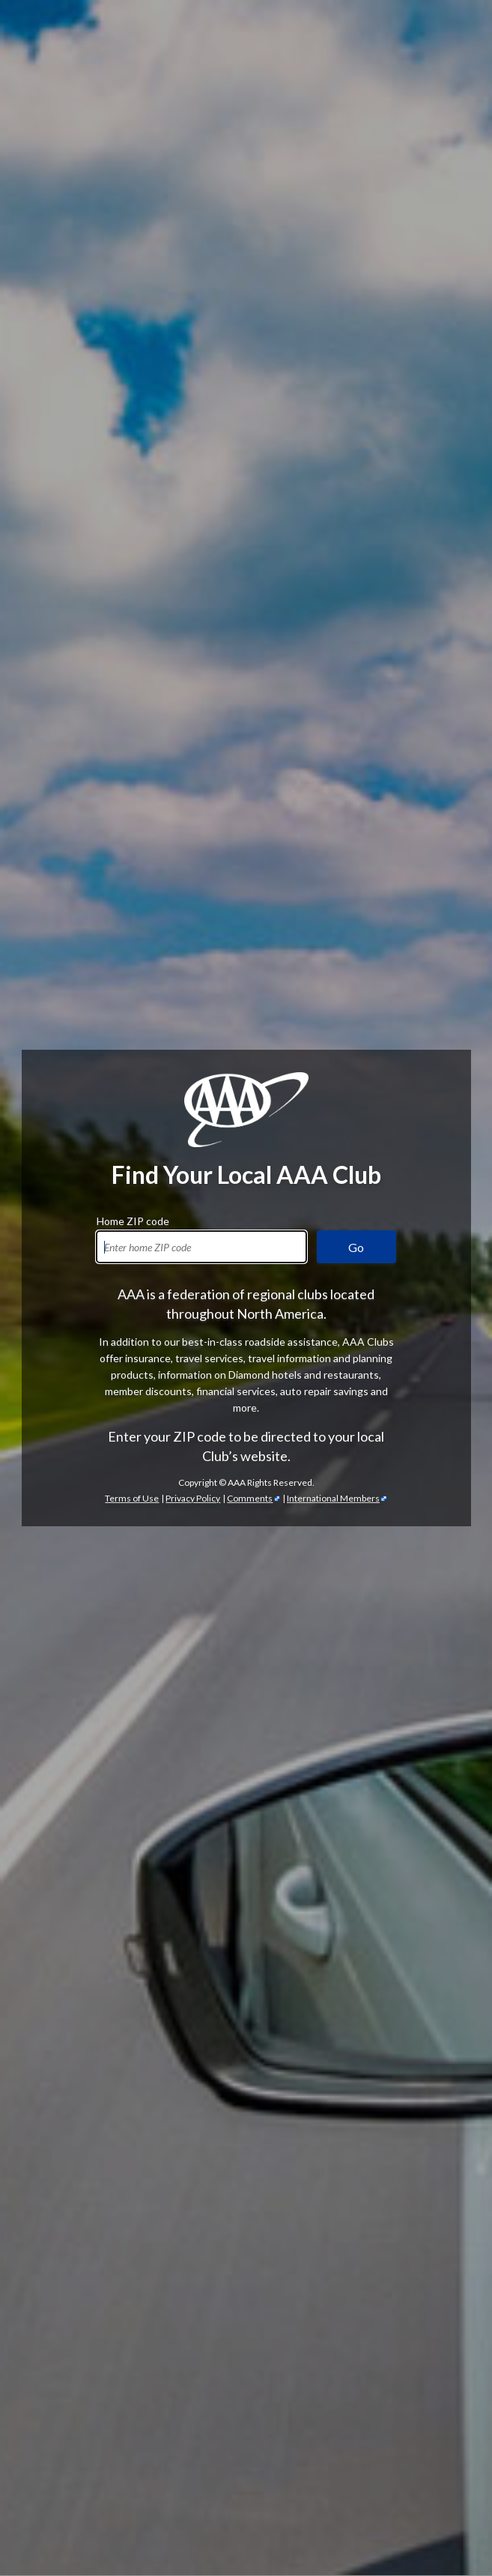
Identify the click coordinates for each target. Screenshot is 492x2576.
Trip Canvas (230, 2480)
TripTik (162, 2464)
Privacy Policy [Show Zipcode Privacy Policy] (192, 480)
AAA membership (75, 1020)
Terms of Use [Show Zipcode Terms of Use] (132, 480)
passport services (279, 2513)
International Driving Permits (318, 2497)
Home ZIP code (133, 200)
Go (356, 229)
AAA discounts (117, 1340)
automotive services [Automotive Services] (141, 1594)
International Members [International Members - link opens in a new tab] (333, 480)
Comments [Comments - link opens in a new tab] (250, 480)
